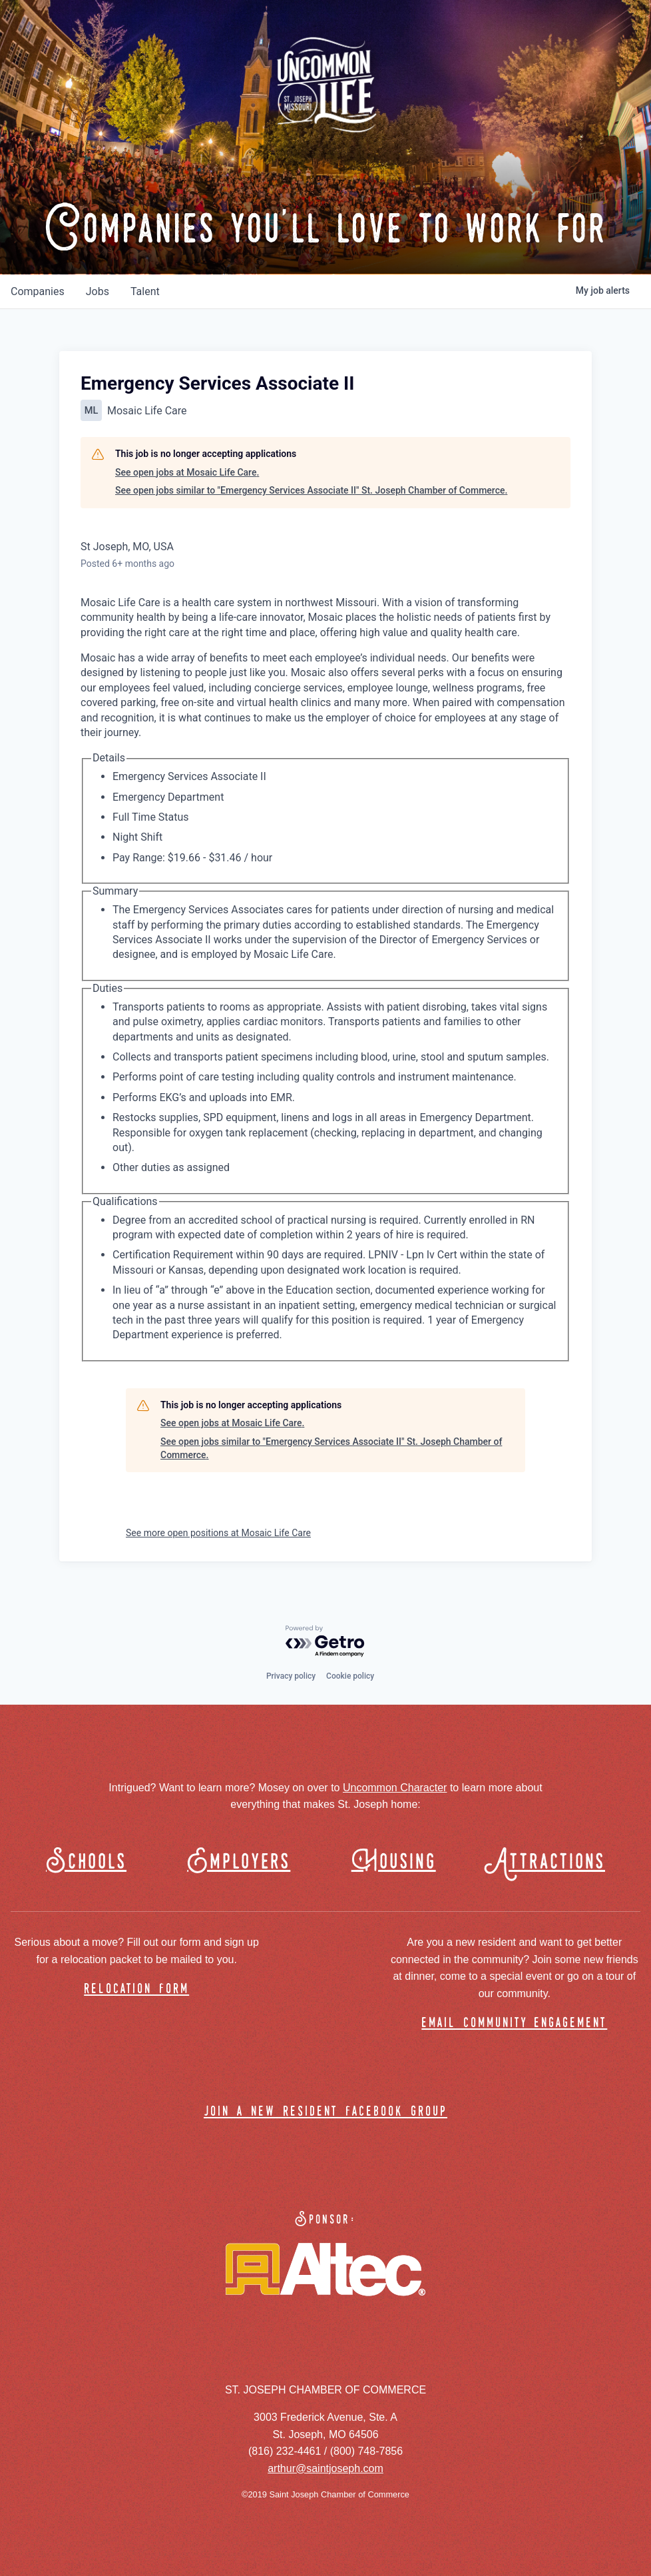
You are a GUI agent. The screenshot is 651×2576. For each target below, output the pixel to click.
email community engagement (514, 2023)
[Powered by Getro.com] (325, 1641)
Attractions (551, 1862)
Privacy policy (291, 1676)
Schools (86, 1862)
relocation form (136, 1989)
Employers (238, 1862)
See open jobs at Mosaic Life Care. (187, 472)
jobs (97, 291)
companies (38, 291)
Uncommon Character (395, 1787)
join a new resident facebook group (325, 2112)
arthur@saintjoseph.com (325, 2468)
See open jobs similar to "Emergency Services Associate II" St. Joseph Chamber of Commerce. (311, 490)
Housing (393, 1862)
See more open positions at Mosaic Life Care (218, 1532)
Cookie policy (350, 1676)
